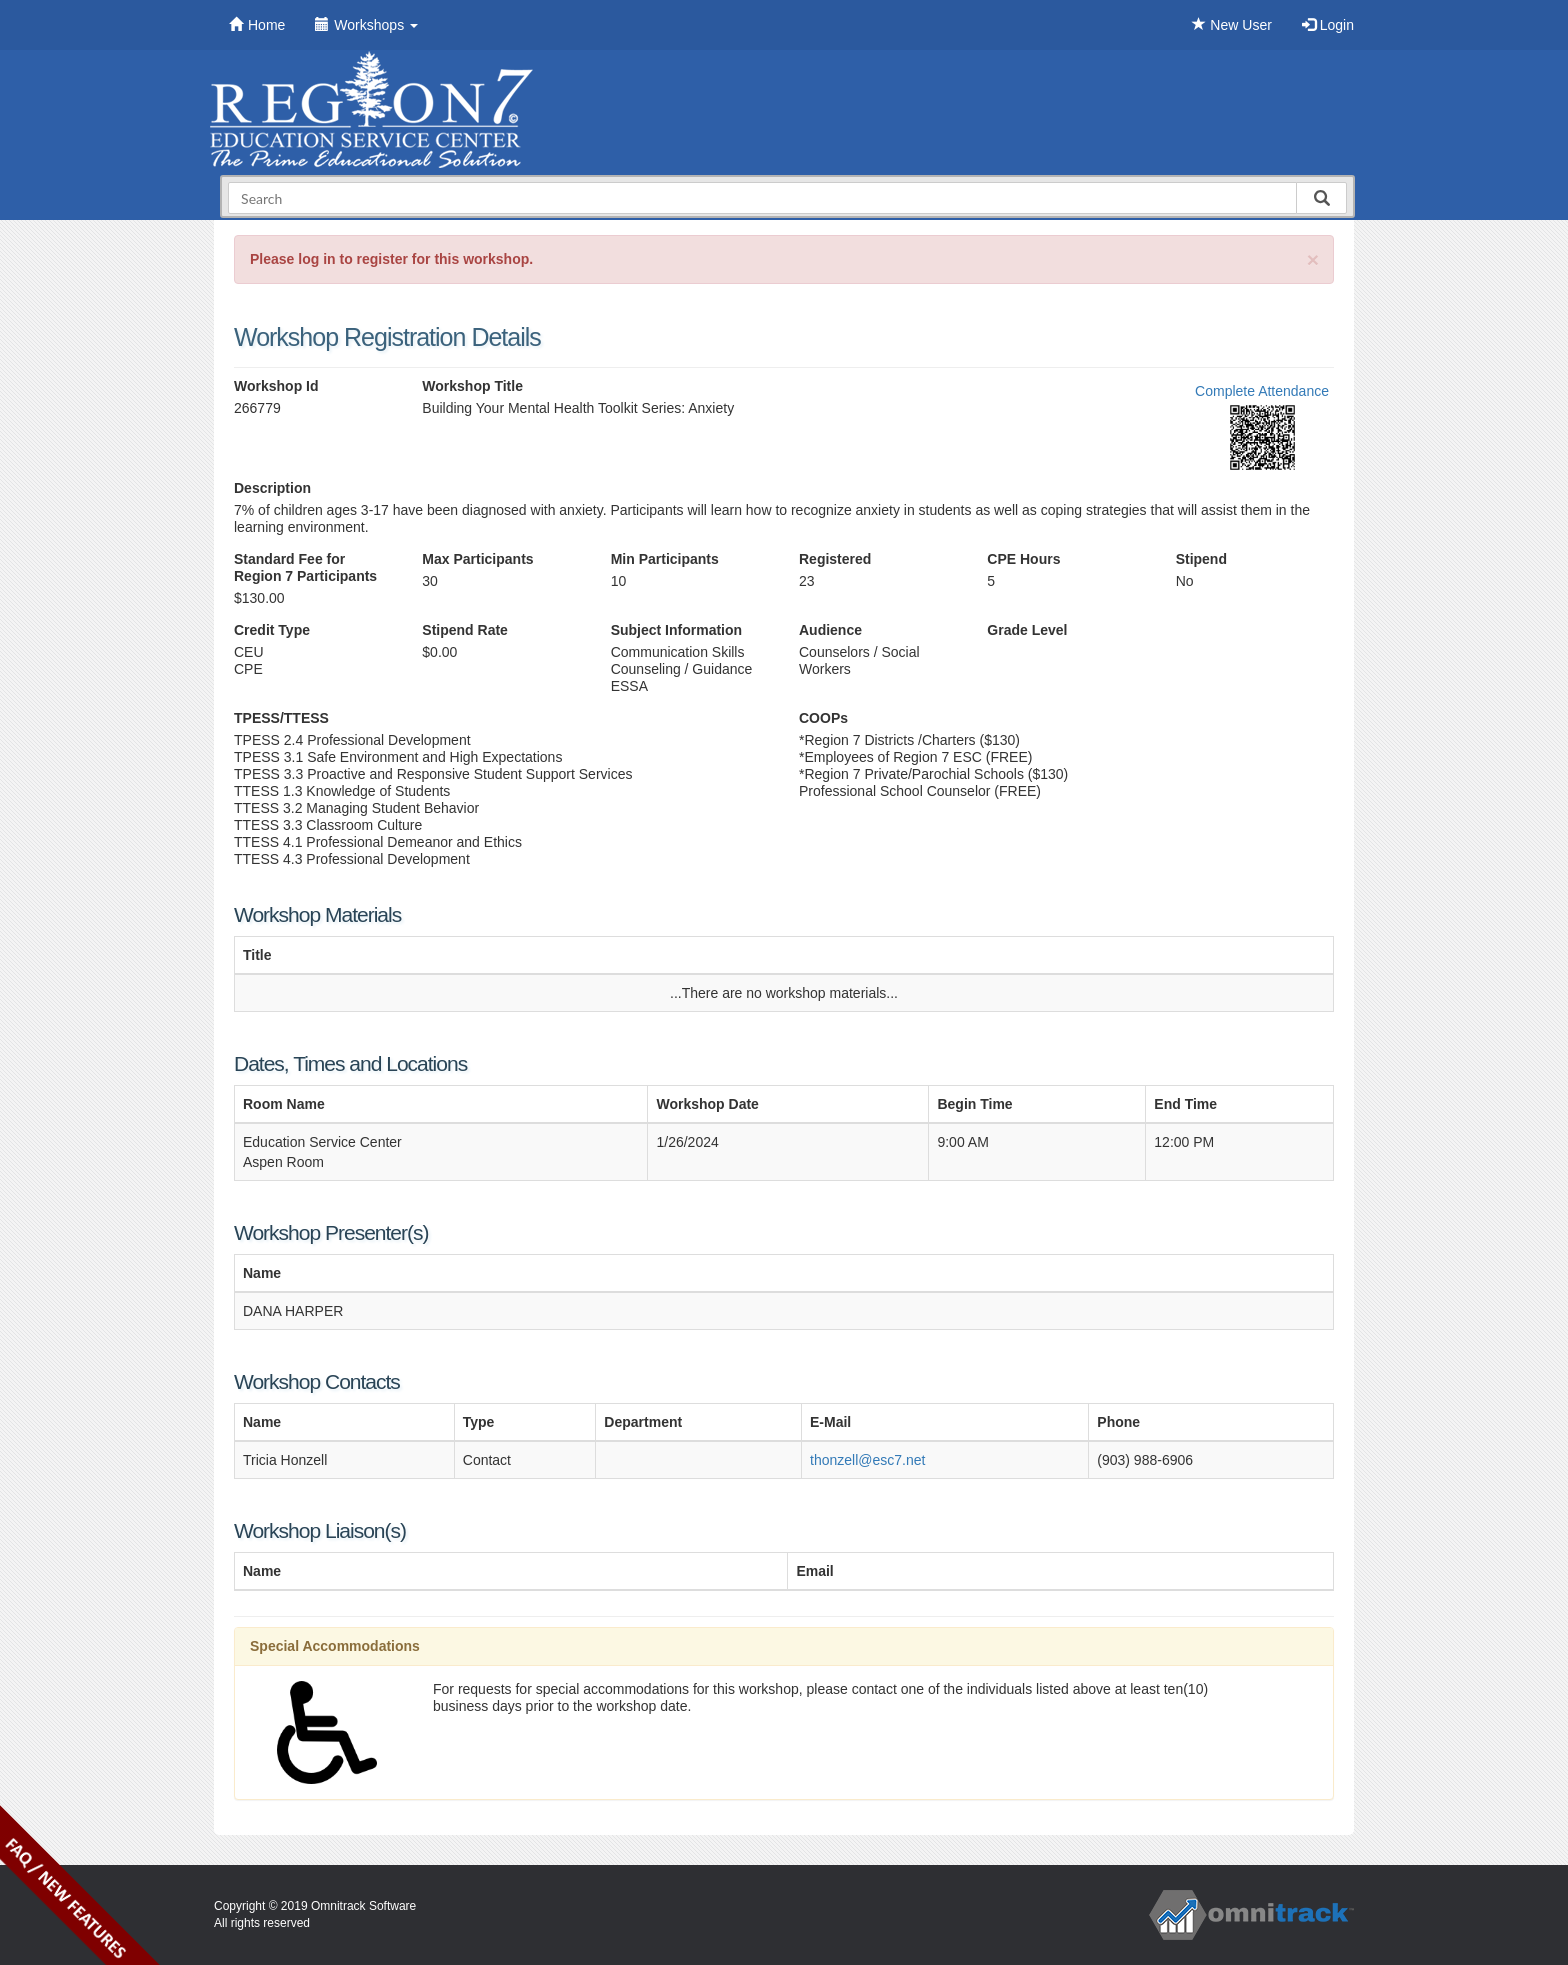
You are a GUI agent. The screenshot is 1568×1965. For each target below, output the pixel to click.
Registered (835, 559)
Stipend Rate (465, 630)
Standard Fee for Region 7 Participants (305, 567)
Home (257, 25)
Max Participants (477, 559)
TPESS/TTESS (281, 718)
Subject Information (676, 630)
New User (1231, 25)
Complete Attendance (1262, 391)
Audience (830, 630)
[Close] (1313, 259)
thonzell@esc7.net (867, 1460)
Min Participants (665, 559)
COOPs (823, 718)
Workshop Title (472, 386)
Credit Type (272, 630)
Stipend (1201, 559)
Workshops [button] (366, 25)
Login (1328, 25)
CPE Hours (1023, 559)
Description (272, 488)
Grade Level (1027, 630)
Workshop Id (276, 386)
